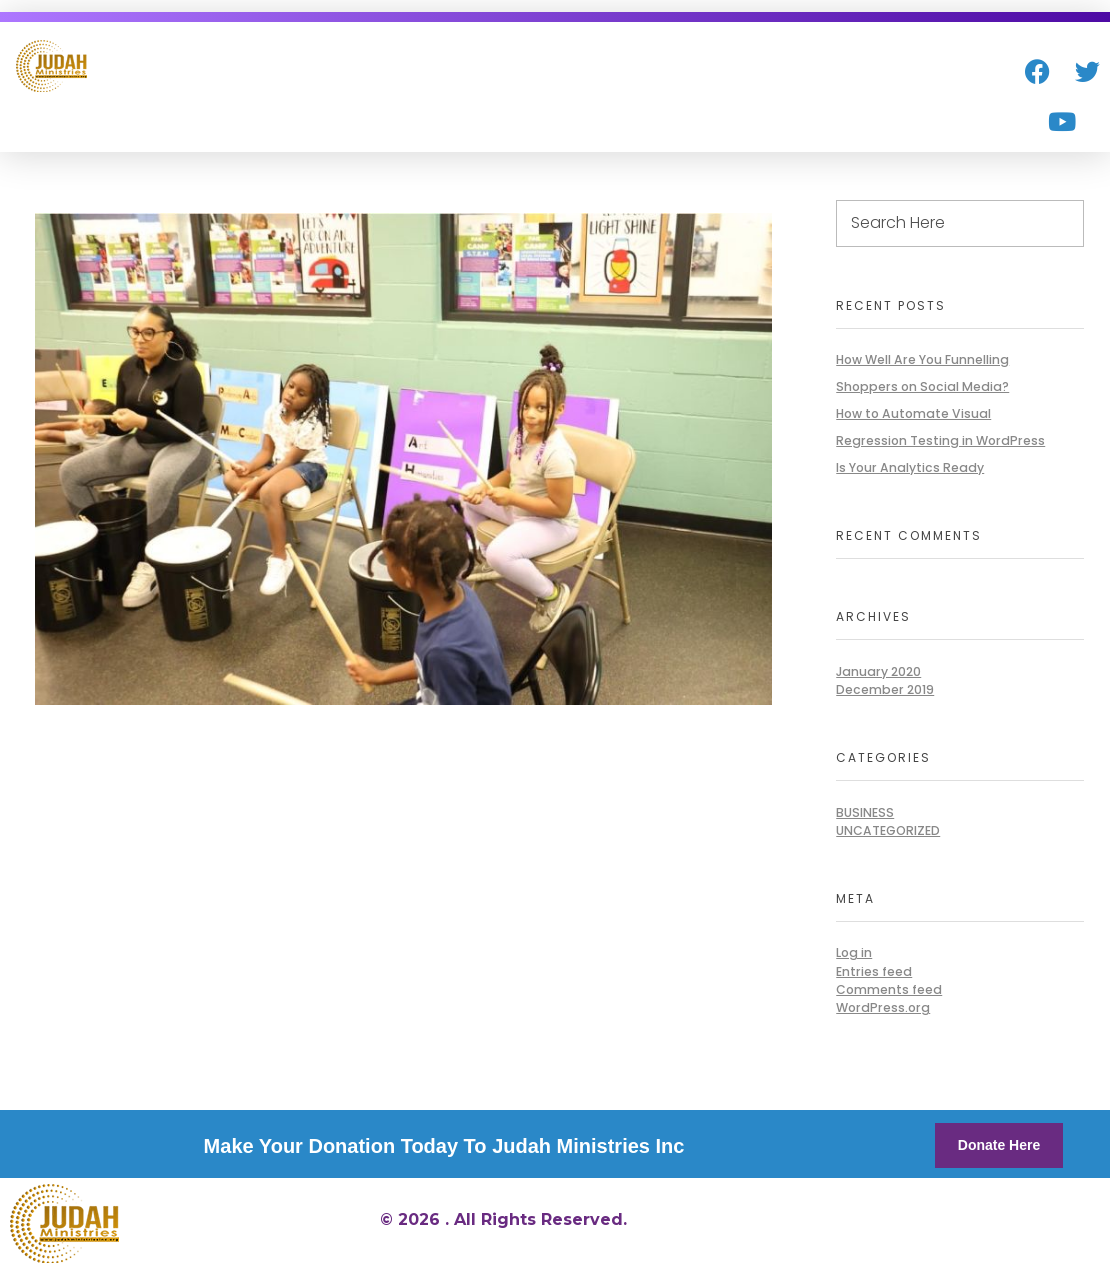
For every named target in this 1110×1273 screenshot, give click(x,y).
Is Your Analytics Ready (910, 467)
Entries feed (874, 971)
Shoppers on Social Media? (922, 386)
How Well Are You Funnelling (922, 359)
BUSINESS (865, 812)
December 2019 (885, 689)
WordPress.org (883, 1007)
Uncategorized (888, 830)
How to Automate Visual (913, 413)
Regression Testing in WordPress (940, 440)
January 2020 (878, 671)
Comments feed (889, 989)
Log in (854, 952)
